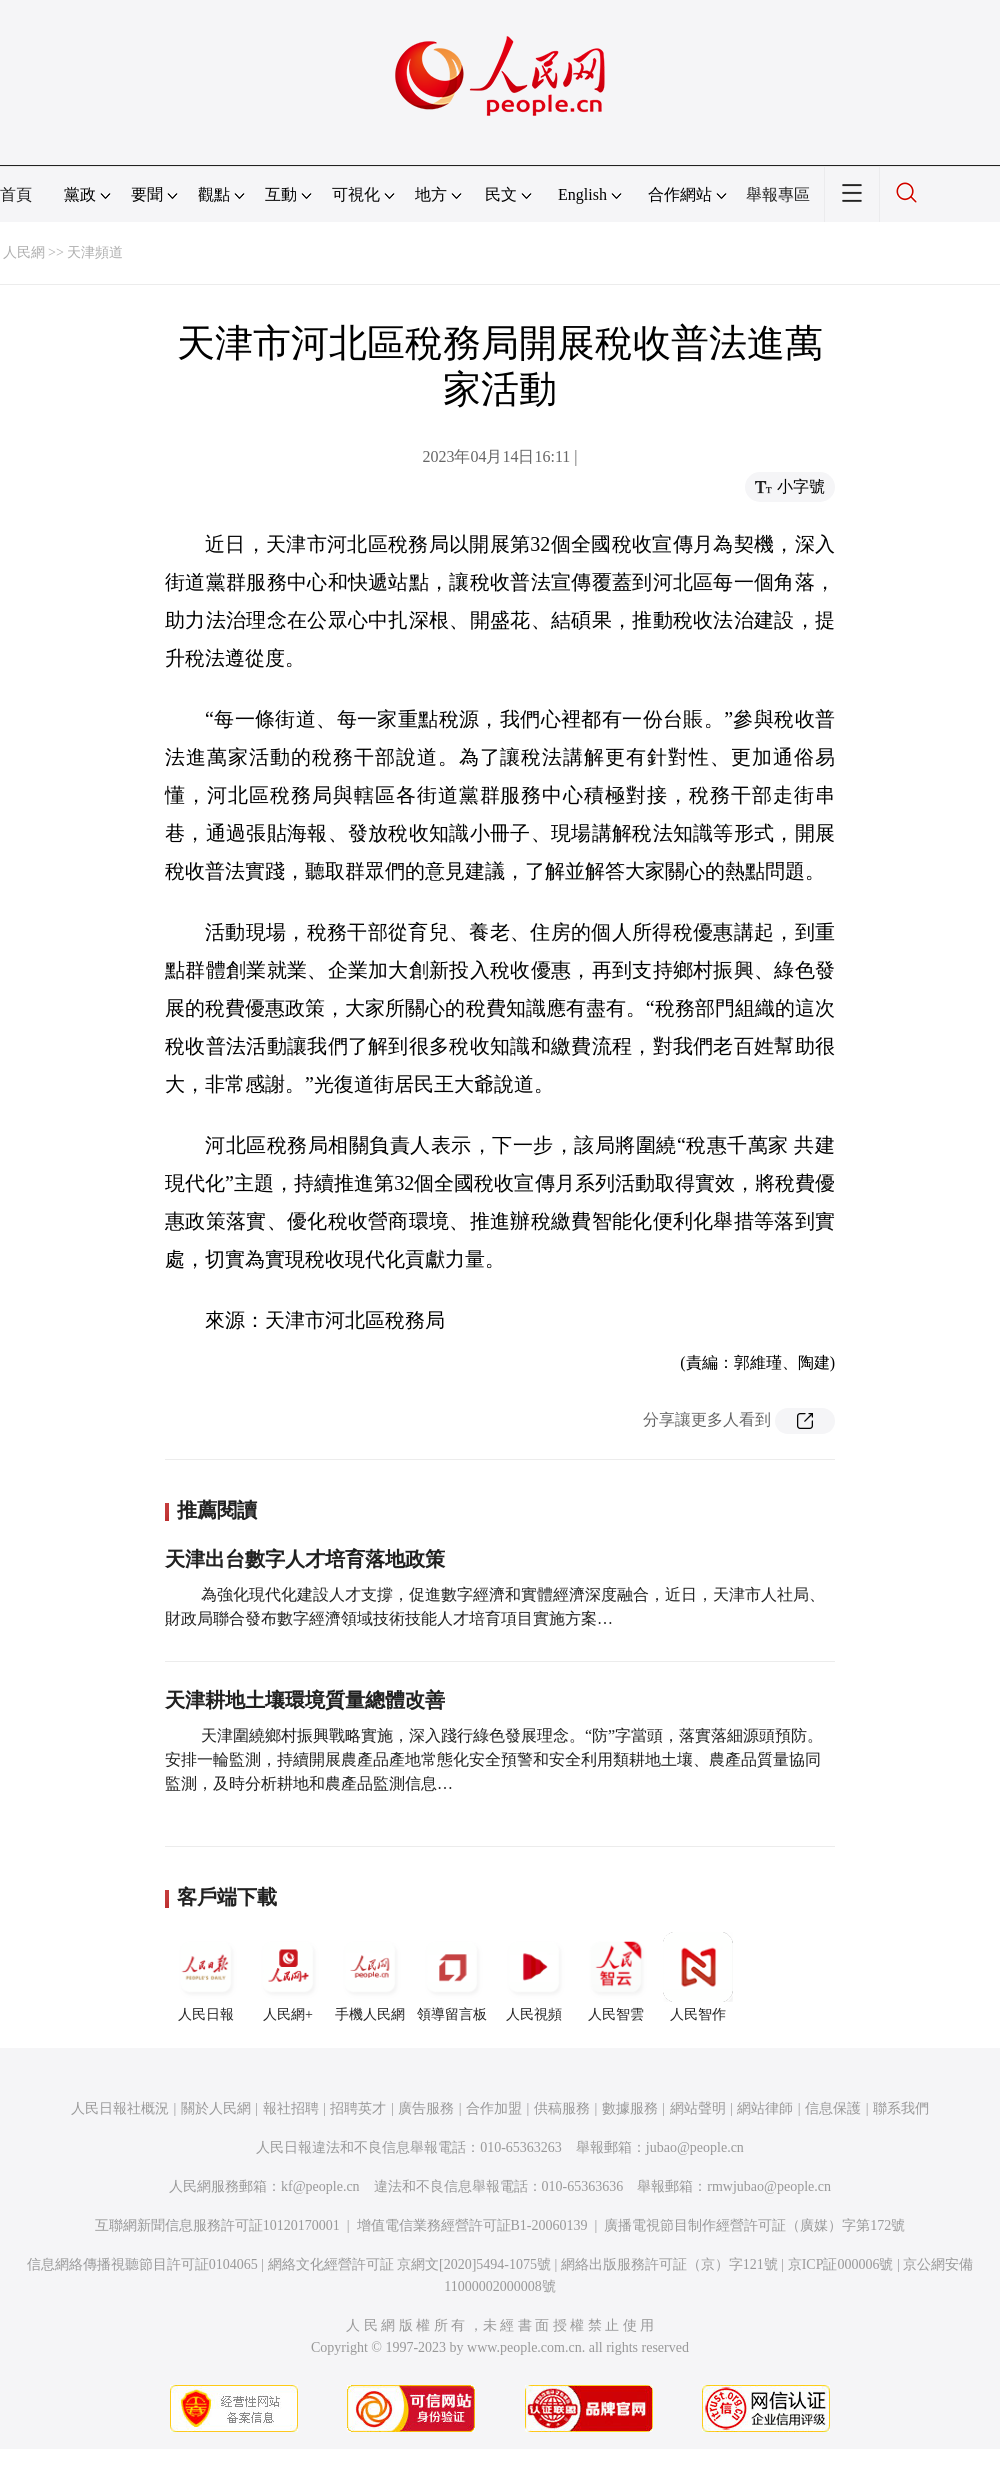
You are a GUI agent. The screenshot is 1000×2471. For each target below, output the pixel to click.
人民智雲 (616, 1977)
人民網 (24, 252)
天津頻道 (95, 252)
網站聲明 (698, 2108)
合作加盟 (494, 2108)
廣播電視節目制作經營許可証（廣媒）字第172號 (754, 2225)
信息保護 (833, 2108)
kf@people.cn (320, 2186)
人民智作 (698, 1977)
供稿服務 (562, 2108)
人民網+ (288, 1977)
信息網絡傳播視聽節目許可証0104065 (142, 2264)
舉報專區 (778, 194)
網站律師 (765, 2108)
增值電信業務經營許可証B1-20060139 (472, 2225)
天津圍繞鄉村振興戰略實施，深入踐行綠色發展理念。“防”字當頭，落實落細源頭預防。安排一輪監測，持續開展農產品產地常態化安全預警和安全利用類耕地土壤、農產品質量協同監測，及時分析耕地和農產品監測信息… (494, 1759)
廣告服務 (426, 2108)
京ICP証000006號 (841, 2264)
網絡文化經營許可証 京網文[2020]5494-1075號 (410, 2264)
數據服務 (630, 2108)
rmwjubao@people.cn (769, 2186)
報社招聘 (291, 2108)
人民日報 (206, 1977)
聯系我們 (901, 2108)
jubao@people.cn (695, 2147)
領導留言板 (452, 1977)
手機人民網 (370, 1977)
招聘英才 (358, 2108)
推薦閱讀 (217, 1510)
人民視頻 (534, 1977)
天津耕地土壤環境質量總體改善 (305, 1700)
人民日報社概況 (120, 2108)
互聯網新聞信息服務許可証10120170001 (217, 2225)
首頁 (16, 194)
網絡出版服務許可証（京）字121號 (669, 2264)
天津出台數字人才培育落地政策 (305, 1559)
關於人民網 (216, 2108)
